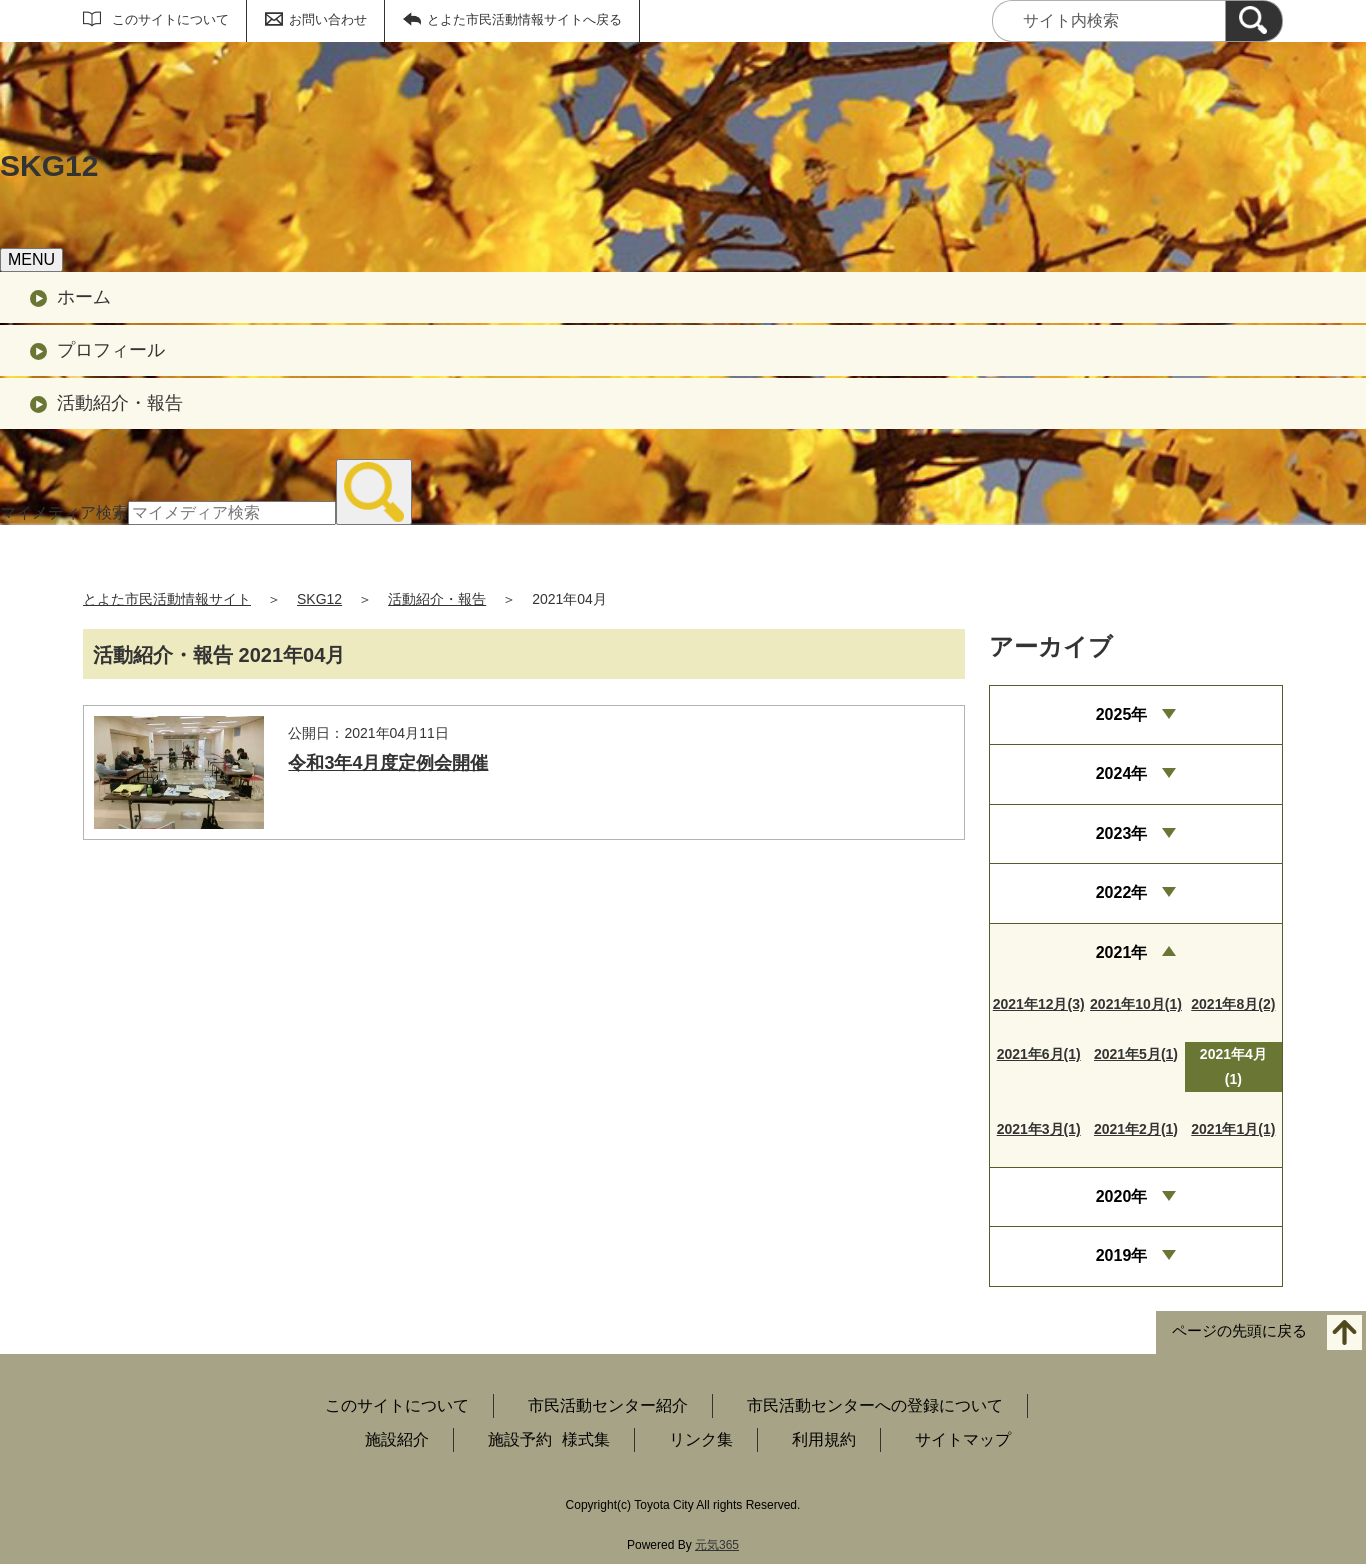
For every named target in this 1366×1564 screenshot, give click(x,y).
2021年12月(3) (1039, 1004)
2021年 (1122, 952)
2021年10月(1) (1136, 1004)
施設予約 (520, 1439)
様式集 (586, 1439)
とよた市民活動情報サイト (167, 599)
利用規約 (824, 1439)
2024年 (1122, 773)
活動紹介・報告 (120, 403)
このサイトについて (170, 19)
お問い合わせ (328, 19)
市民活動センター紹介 (608, 1405)
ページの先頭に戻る (1239, 1330)
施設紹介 (397, 1439)
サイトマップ (963, 1439)
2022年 (1122, 892)
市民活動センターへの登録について (875, 1405)
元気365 (717, 1545)
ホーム (84, 297)
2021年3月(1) (1039, 1129)
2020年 (1122, 1196)
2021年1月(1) (1233, 1129)
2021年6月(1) (1039, 1054)
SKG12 (319, 599)
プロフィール (111, 350)
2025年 (1122, 714)
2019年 (1122, 1255)
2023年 (1122, 833)
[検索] (1254, 21)
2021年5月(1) (1136, 1054)
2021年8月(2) (1233, 1004)
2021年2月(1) (1136, 1129)
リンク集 (701, 1439)
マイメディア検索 (64, 512)
